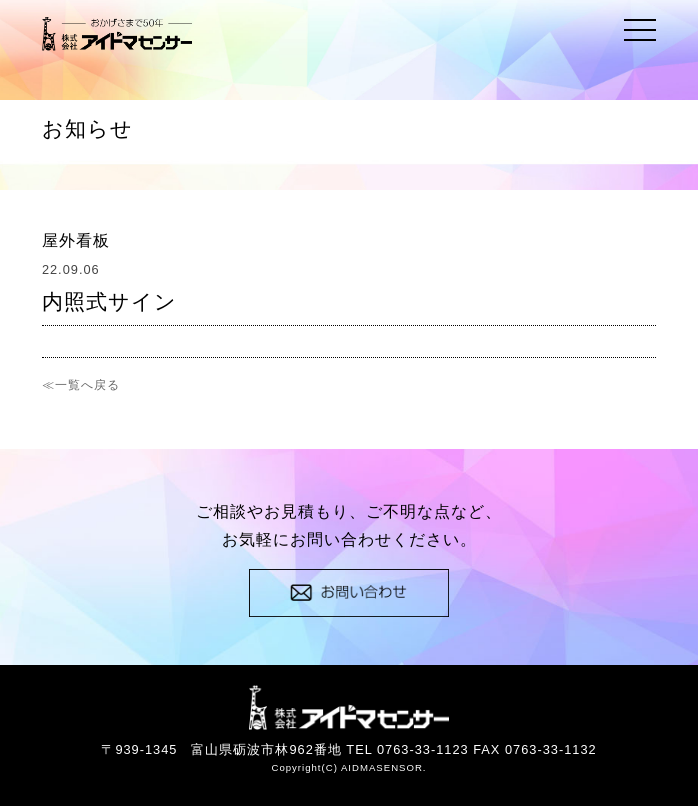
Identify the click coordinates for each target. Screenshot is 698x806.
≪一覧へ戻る (81, 385)
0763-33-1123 (423, 749)
